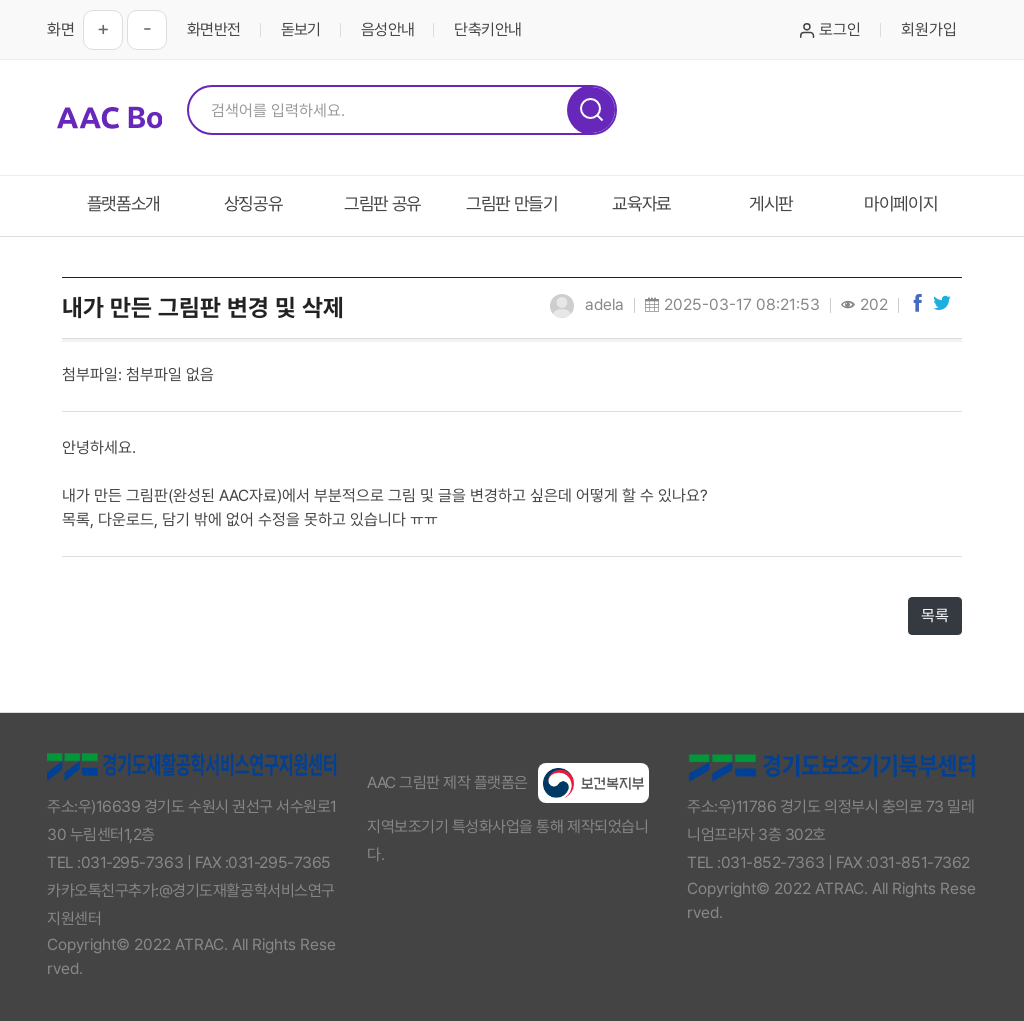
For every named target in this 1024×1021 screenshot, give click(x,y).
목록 (935, 615)
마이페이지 (900, 203)
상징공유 (253, 203)
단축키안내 (487, 29)
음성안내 (388, 29)
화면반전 (214, 29)
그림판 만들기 (512, 203)
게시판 (771, 203)
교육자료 (641, 203)
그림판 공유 (382, 203)
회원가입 (929, 29)
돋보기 (301, 29)
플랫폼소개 (123, 203)
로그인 (830, 29)
